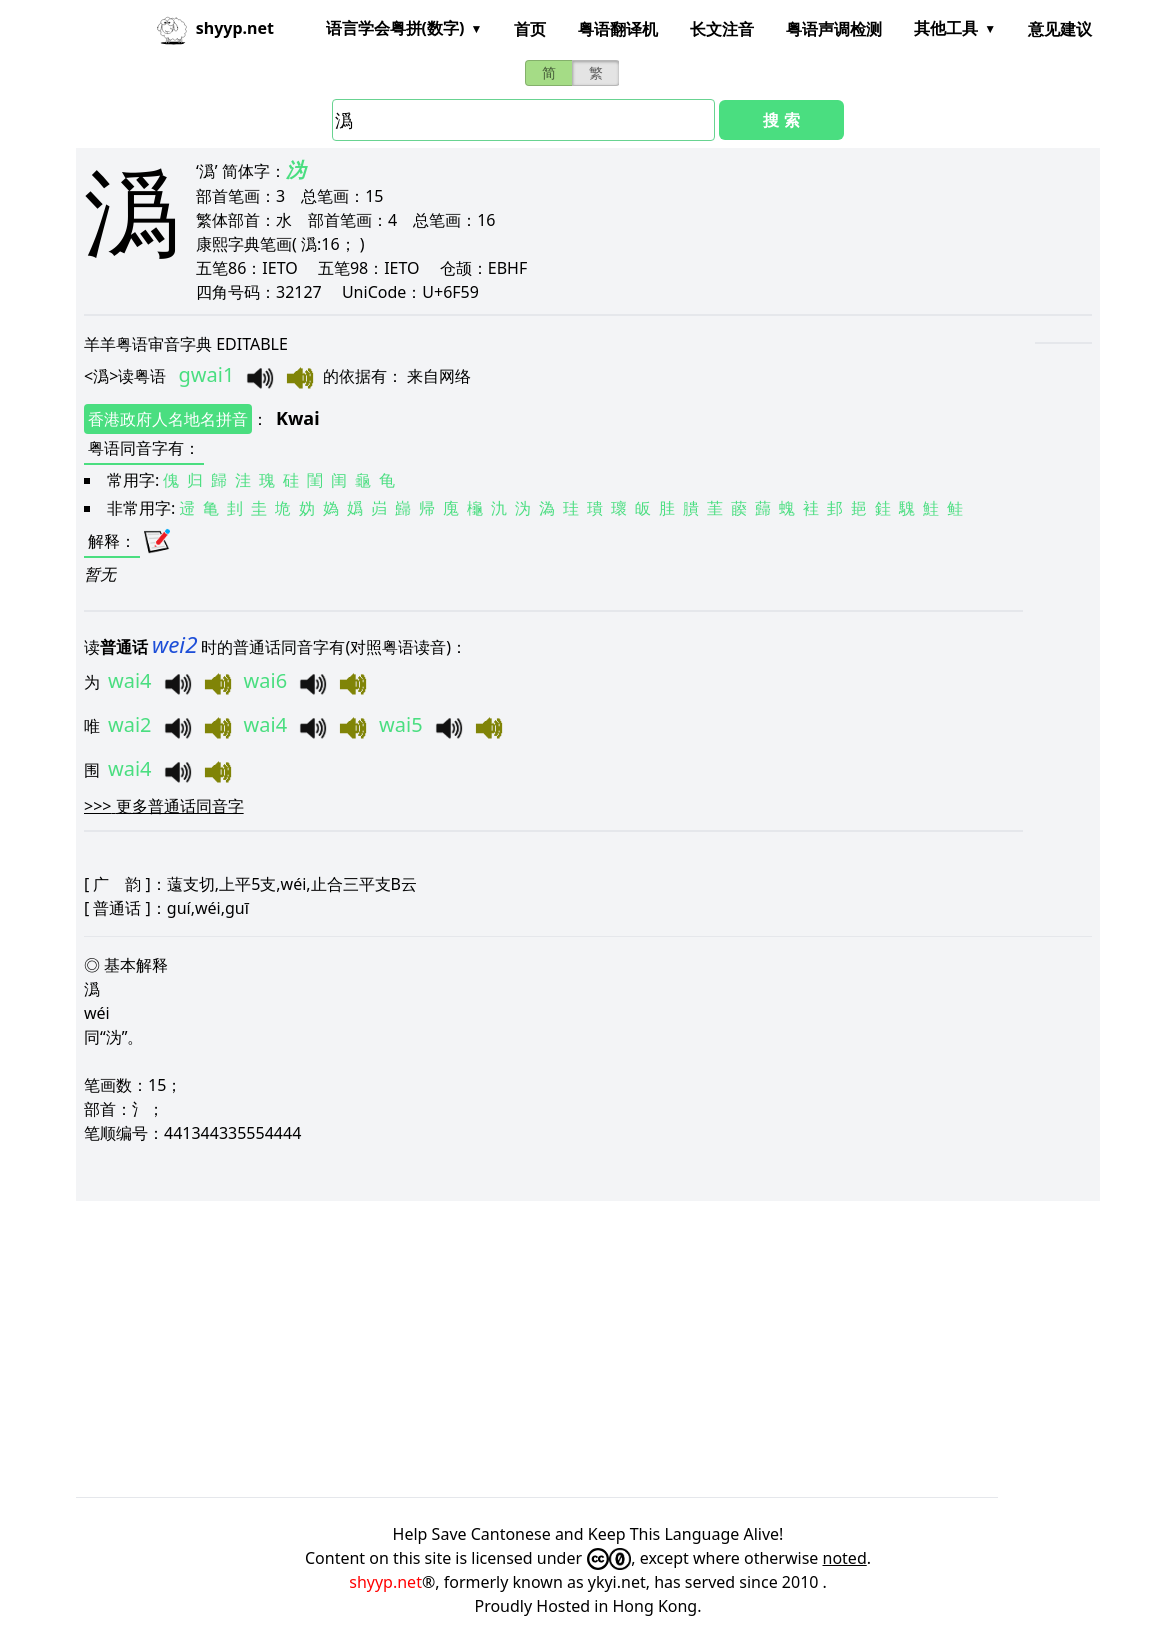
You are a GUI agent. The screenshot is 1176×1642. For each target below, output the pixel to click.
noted (845, 1558)
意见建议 (1060, 29)
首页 (530, 29)
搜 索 (781, 120)
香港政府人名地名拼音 (168, 419)
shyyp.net (385, 1582)
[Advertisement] (588, 1349)
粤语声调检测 (834, 29)
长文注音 (722, 29)
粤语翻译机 (618, 29)
